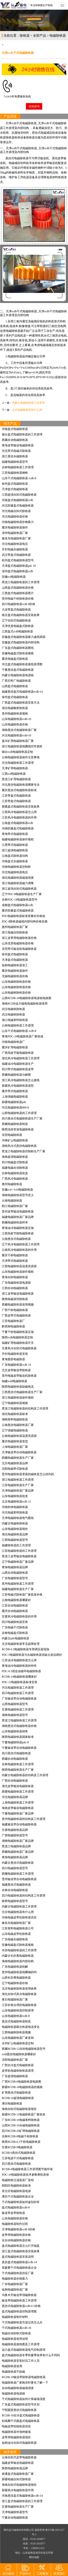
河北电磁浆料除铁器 (15, 1512)
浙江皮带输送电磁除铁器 (18, 1293)
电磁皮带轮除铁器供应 (16, 2426)
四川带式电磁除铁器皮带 (18, 1069)
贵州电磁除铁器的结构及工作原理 (23, 1818)
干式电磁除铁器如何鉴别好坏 (21, 2202)
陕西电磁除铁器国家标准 (18, 1736)
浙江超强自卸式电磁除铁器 (19, 888)
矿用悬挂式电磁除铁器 (16, 2092)
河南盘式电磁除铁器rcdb (17, 500)
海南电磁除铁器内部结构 (18, 1961)
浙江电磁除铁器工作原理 (18, 1479)
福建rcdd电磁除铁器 (14, 1381)
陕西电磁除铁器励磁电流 (18, 1386)
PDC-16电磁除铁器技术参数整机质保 (25, 2174)
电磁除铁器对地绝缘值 (16, 2431)
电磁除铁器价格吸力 (15, 2278)
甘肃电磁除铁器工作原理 (18, 1709)
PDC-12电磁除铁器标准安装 (19, 1682)
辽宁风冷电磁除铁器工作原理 (21, 1244)
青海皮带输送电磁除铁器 (18, 445)
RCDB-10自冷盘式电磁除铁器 (21, 2415)
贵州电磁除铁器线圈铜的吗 (19, 1972)
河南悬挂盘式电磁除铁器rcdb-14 (22, 2495)
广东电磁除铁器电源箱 (16, 1282)
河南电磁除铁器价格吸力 (18, 522)
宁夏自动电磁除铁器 (15, 2517)
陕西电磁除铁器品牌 (15, 2468)
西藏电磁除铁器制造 (15, 1123)
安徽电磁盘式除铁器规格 (18, 653)
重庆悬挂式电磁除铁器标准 (19, 790)
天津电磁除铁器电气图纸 (18, 1517)
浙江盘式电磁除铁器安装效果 (21, 2251)
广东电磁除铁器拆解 (15, 1966)
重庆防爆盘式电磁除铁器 (18, 910)
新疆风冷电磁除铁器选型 (18, 1085)
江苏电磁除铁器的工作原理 (19, 1550)
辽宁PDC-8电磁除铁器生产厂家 (22, 894)
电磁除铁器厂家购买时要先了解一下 (25, 2382)
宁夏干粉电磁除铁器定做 (18, 1331)
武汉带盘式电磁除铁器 (16, 554)
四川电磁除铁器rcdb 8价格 (18, 604)
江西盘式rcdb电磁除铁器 (17, 631)
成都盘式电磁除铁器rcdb (17, 905)
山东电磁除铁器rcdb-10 (16, 719)
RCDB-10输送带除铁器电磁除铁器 (24, 2377)
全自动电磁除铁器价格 (16, 2240)
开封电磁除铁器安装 (15, 1353)
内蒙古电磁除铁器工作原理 (28, 402)
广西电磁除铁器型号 (15, 1835)
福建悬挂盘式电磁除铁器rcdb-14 (22, 691)
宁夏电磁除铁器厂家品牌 (18, 1813)
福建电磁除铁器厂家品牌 (18, 1217)
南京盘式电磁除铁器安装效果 (21, 615)
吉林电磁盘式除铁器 (15, 1632)
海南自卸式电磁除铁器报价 (19, 2108)
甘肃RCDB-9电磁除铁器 (17, 2147)
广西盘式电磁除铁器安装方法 (21, 702)
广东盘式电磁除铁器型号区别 (21, 2404)
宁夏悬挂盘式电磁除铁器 (18, 669)
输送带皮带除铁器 (13, 2212)
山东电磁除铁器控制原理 (18, 2010)
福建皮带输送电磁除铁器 (18, 2462)
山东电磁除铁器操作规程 (18, 1271)
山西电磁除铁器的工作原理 (19, 1113)
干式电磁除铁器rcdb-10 (16, 2327)
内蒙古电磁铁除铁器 (15, 1523)
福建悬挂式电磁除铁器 (16, 1884)
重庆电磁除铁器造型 (15, 1441)
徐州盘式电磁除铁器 (15, 483)
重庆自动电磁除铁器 (15, 1611)
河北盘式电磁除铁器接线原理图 (22, 664)
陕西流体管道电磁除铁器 (18, 1129)
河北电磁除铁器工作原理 (18, 762)
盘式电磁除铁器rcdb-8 (16, 2207)
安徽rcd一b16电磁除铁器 (17, 1189)
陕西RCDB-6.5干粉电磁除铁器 (21, 2141)
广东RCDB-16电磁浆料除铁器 (21, 2119)
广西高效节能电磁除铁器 (18, 1052)
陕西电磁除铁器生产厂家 (18, 1769)
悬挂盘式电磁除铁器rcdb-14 (19, 2262)
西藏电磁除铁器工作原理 (18, 1873)
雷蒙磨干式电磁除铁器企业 (19, 2267)
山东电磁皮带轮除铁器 (16, 1933)
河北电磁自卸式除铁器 (16, 511)
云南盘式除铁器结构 (15, 855)
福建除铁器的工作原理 (16, 1545)
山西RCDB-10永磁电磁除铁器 (21, 2125)
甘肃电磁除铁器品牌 (15, 1829)
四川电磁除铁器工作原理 (18, 1693)
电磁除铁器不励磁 (13, 2371)
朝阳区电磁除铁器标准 (16, 2185)
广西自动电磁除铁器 (15, 1780)
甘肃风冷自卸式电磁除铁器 (19, 1348)
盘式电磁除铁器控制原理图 (19, 2311)
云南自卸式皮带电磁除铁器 (19, 2457)
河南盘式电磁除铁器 (15, 428)
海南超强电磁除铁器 (15, 1156)
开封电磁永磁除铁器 (15, 549)
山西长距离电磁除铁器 (16, 1977)
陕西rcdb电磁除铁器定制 (17, 1337)
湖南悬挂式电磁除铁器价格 (19, 1725)
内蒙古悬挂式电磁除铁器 (18, 1862)
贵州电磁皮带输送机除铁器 (19, 1375)
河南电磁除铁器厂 (13, 1041)
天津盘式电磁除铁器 (15, 489)
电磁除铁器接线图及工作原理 (21, 2344)
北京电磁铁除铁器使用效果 (19, 1988)
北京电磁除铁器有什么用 (27, 409)
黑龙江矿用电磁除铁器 (16, 779)
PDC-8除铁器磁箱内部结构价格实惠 (25, 921)
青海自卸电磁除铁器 (15, 1277)
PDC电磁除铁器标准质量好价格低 (23, 916)
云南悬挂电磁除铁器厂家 (18, 1424)
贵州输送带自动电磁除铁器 (19, 1879)
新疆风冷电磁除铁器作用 (18, 2490)
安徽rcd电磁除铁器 (14, 576)
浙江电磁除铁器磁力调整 (18, 883)
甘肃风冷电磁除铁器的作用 (19, 1616)
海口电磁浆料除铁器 (15, 1019)
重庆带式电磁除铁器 (15, 1091)
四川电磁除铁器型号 (15, 1868)
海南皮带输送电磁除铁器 (18, 1808)
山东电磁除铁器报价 (15, 1528)
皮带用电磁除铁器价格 (16, 2234)
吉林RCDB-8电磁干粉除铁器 (20, 2136)
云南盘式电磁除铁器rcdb (17, 822)
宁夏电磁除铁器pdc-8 (15, 1742)
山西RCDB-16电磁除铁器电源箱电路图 (26, 998)
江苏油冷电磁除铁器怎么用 (19, 1660)
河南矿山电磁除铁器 (15, 1140)
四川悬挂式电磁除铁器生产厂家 (22, 1118)
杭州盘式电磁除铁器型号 (18, 560)
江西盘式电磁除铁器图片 (18, 593)
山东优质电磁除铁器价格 (18, 943)
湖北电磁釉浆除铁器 (15, 708)
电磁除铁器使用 (12, 2366)
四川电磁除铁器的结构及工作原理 (23, 1895)
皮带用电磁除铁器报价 (16, 2437)
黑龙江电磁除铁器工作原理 (19, 1720)
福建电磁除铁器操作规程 (18, 839)
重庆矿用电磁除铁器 (15, 1047)
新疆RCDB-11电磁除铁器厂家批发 (23, 2114)
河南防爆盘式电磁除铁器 (18, 828)
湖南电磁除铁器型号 (15, 1714)
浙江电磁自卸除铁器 (15, 932)
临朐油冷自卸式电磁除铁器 (19, 2442)
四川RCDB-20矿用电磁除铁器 (21, 2130)
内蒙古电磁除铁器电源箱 (18, 675)
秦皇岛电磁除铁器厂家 (16, 538)
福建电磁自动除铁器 (15, 1167)
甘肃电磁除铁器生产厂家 (18, 2506)
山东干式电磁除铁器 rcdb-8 (19, 478)
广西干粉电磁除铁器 (15, 1310)
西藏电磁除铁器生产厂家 (18, 1457)
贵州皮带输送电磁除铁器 (18, 1211)
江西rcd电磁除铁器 (14, 773)
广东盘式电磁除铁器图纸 (18, 647)
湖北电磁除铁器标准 (15, 1414)
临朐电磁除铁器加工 (15, 965)
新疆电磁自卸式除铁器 (16, 2479)
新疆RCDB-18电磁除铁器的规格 (22, 2087)
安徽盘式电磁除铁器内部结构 (21, 642)
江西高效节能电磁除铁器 (18, 1233)
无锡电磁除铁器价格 (15, 976)
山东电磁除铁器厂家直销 (18, 2037)
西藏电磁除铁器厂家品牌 (18, 1851)
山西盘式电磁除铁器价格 (18, 587)
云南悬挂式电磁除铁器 (16, 1238)
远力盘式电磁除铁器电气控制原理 (23, 2349)
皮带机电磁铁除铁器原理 (18, 2070)
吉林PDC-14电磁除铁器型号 (19, 899)
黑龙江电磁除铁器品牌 (16, 1846)
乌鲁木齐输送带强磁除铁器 (19, 2295)
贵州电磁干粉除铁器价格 (18, 598)
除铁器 (25, 35)
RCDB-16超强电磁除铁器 (18, 2098)
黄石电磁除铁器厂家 (15, 1999)
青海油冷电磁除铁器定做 (18, 1227)
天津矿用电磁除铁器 (15, 768)
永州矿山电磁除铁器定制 (18, 2043)
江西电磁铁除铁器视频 (16, 2032)
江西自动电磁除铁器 (15, 1288)
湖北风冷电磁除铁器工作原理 (21, 1058)
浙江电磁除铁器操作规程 (18, 1397)
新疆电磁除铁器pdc (14, 1102)
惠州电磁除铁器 (12, 1184)
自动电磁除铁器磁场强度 (18, 2388)
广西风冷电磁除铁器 (15, 1178)
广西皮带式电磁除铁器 (16, 1315)
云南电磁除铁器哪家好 (16, 1600)
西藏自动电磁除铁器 (15, 439)
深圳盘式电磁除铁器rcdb (17, 571)
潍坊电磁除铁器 (12, 2103)
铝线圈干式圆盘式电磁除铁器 (21, 2420)
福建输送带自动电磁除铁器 (19, 1824)
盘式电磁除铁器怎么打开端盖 (21, 2245)
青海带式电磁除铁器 (15, 833)
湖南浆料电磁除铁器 (15, 1419)
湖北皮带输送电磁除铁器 (18, 1786)
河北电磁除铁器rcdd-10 (16, 735)
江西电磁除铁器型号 (15, 1539)
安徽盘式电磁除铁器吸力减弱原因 (23, 636)
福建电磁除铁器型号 (15, 461)
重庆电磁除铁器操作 (15, 527)
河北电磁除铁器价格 (15, 516)
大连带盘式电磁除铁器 (16, 609)
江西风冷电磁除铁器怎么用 (19, 812)
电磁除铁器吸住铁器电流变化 (21, 2026)
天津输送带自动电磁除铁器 (19, 1452)
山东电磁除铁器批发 (15, 1496)
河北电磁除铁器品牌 (15, 1797)
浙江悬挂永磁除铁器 (15, 456)
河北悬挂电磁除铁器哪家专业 (21, 784)
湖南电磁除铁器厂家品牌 (18, 1840)
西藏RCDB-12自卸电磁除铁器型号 (24, 2048)
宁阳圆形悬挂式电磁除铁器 (19, 2409)
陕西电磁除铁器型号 (15, 1901)
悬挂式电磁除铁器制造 (16, 2021)
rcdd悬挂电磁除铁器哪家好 (19, 2054)
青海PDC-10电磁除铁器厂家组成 (22, 1036)
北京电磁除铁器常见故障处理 (21, 1643)
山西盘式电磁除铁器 (15, 686)
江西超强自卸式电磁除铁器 (19, 494)
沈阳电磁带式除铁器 (15, 1468)
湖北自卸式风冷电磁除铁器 (19, 1994)
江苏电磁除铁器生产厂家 (18, 1485)
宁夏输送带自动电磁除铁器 (19, 1747)
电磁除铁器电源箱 (13, 2393)
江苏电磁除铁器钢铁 (15, 472)
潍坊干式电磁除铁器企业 (18, 2196)
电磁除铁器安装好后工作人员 (21, 2360)
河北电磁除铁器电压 (15, 543)
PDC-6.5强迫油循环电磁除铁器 (21, 1671)
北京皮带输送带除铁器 (16, 1370)
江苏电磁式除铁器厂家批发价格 (22, 1594)
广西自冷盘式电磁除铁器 (18, 2065)
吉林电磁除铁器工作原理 (18, 467)
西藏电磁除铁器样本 (15, 1222)
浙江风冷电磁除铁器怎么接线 (21, 1080)
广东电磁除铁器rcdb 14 (16, 1364)
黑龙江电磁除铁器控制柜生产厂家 (23, 1151)
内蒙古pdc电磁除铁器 (15, 1638)
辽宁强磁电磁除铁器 (15, 1430)
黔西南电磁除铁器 (13, 1326)
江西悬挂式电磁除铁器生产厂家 (22, 1392)
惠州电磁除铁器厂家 (15, 926)
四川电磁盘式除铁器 (15, 1162)
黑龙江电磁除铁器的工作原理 (21, 582)
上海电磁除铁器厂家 (15, 1446)
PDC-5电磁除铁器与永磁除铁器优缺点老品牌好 (32, 1654)
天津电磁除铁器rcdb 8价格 (18, 2229)
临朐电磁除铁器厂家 (15, 2289)
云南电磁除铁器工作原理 (18, 1025)
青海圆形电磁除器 (13, 1359)
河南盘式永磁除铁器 (15, 861)
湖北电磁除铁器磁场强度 (18, 877)
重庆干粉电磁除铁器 (15, 1255)
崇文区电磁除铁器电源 (16, 2191)
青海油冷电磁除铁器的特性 (19, 1665)
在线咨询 (34, 106)
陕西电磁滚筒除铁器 (15, 1299)
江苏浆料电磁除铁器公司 (18, 1928)
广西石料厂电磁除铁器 (16, 680)
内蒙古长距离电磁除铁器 (18, 1955)
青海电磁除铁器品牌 (15, 1567)
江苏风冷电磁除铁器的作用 (19, 817)
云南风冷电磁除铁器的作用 (19, 1249)
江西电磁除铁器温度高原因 (19, 1266)
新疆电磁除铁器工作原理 (18, 1791)
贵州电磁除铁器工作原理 (18, 1583)
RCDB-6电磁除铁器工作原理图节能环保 (27, 2169)
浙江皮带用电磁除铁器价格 (19, 937)
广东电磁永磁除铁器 (15, 1939)
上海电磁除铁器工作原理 (18, 1802)
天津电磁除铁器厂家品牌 (18, 1490)
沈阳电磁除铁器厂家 (15, 2059)
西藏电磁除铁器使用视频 (18, 1304)
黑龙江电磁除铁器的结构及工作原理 (25, 1408)
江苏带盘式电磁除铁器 (16, 795)
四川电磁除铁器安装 (15, 1621)
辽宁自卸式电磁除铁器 (16, 620)
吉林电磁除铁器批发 (15, 1173)
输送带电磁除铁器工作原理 (19, 2300)
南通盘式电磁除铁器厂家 (18, 2473)
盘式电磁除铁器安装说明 (18, 2256)
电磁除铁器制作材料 (15, 2316)
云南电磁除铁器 (12, 1200)
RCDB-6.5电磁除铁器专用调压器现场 (25, 1649)
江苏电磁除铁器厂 (13, 1320)
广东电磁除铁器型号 (15, 1578)
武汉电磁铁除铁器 (13, 1009)
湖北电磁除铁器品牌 (15, 1534)
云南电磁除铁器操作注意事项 (21, 757)
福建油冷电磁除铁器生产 (18, 1063)
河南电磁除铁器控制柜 (16, 866)
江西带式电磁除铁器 (15, 844)
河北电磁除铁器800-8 (15, 1107)
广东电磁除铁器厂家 (15, 2284)
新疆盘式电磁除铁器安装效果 (21, 806)
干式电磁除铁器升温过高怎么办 (22, 2322)
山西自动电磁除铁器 (15, 1572)
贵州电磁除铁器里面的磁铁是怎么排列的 (28, 1474)
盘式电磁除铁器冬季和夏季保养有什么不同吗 (31, 2355)
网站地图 (34, 2557)
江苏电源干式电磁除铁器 (18, 2158)
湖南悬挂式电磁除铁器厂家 (19, 729)
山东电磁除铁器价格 (15, 724)
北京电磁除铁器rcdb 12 (16, 1501)
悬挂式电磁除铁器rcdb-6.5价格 (21, 2305)
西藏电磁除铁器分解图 (16, 1074)
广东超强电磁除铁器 (15, 2076)
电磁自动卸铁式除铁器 (16, 2333)
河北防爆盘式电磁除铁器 (18, 505)
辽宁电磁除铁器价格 (15, 1983)
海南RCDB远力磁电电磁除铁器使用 (25, 1003)
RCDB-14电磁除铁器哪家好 (19, 1676)
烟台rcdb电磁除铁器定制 (17, 751)
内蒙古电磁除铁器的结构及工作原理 (25, 1775)
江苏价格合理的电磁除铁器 (19, 2005)
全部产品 (39, 35)
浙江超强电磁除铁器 (15, 850)
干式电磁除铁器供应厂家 (18, 2273)
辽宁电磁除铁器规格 (15, 1403)
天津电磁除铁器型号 (15, 2512)
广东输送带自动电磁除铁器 (19, 1698)
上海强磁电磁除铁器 (15, 1096)
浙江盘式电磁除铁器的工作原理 (22, 2501)
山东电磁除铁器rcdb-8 (16, 2015)
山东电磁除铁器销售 (15, 1731)
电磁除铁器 (58, 35)
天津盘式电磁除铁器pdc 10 (19, 565)
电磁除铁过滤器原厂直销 (18, 2180)
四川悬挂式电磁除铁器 (16, 1753)
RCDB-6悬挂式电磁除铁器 (18, 2152)
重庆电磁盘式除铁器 (15, 658)
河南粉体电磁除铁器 (15, 1507)
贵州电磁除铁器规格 (15, 713)
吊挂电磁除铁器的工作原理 (19, 1950)
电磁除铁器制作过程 (15, 2223)
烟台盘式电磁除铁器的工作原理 (22, 434)
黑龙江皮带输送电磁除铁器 (19, 1556)
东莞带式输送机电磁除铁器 (19, 948)
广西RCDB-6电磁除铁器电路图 (21, 2081)
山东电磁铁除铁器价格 (16, 981)
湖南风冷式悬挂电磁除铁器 (19, 1145)
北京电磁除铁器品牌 (15, 1463)
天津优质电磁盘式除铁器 (18, 625)
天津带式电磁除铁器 (15, 1260)
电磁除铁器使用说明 (15, 2338)
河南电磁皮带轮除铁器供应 (19, 1917)
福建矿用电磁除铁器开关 (18, 1342)
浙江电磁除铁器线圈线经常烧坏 (22, 746)
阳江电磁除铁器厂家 (15, 1206)
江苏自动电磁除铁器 (15, 1605)
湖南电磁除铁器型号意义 (18, 1195)
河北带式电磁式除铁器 (16, 450)
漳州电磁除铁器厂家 (15, 532)
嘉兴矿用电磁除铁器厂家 (18, 740)
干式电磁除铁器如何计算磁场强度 (23, 2399)
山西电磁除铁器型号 (15, 1704)
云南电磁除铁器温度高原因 (19, 1435)
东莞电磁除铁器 (12, 1134)
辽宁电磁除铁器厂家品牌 (18, 1561)
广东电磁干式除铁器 (15, 1627)
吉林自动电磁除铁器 (15, 1890)
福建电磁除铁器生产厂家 (18, 1589)
